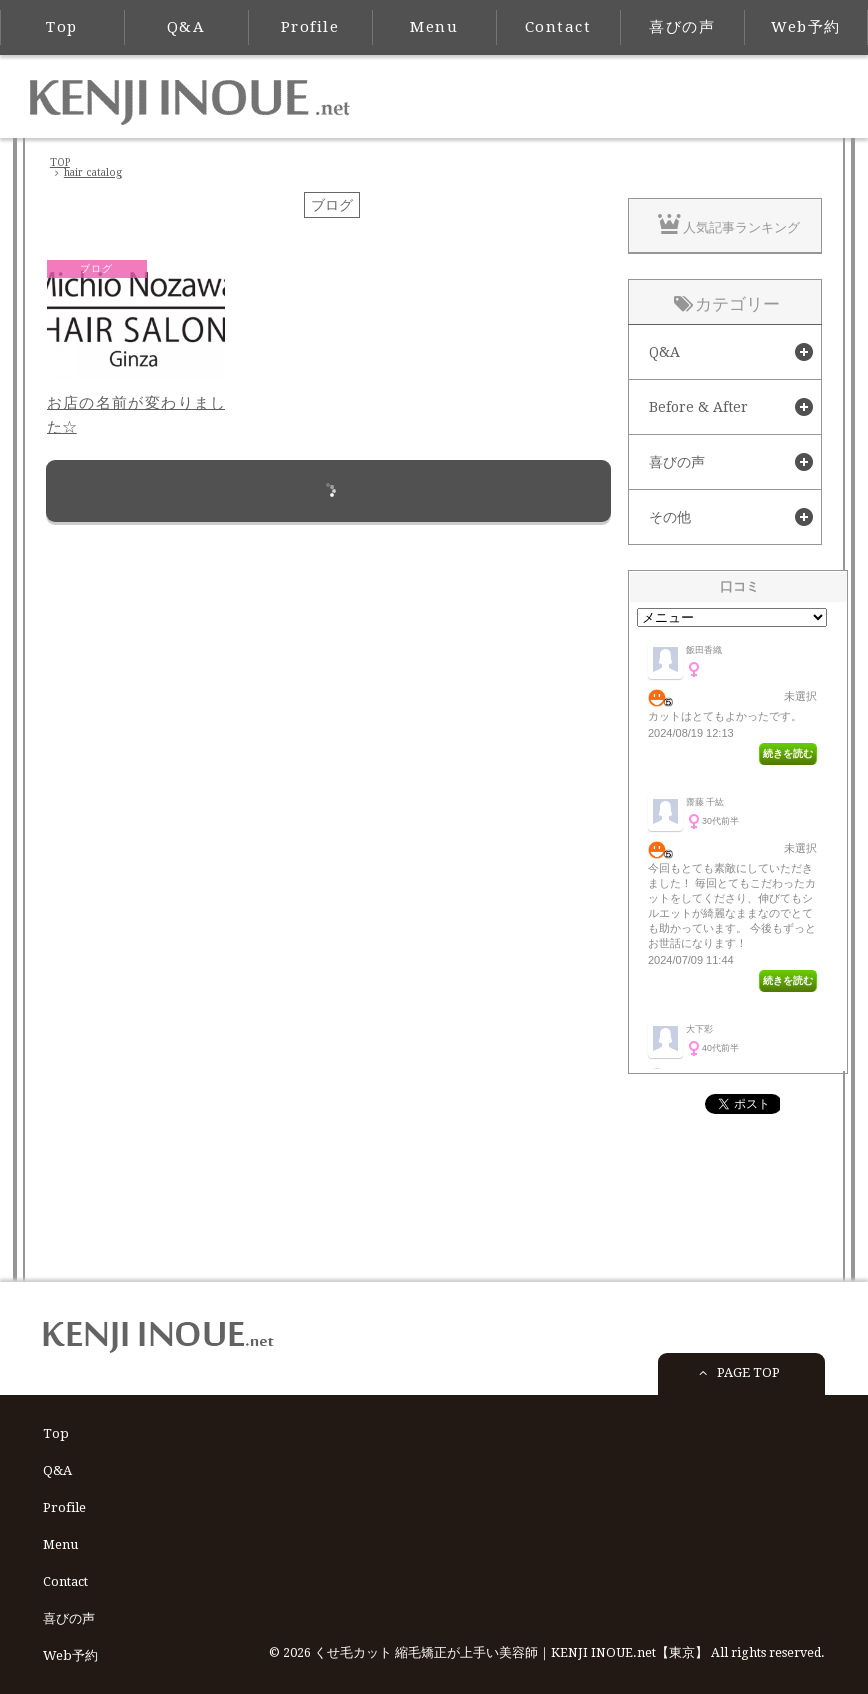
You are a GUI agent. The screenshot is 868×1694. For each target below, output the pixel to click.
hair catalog (93, 172)
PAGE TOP (736, 1378)
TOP (60, 162)
